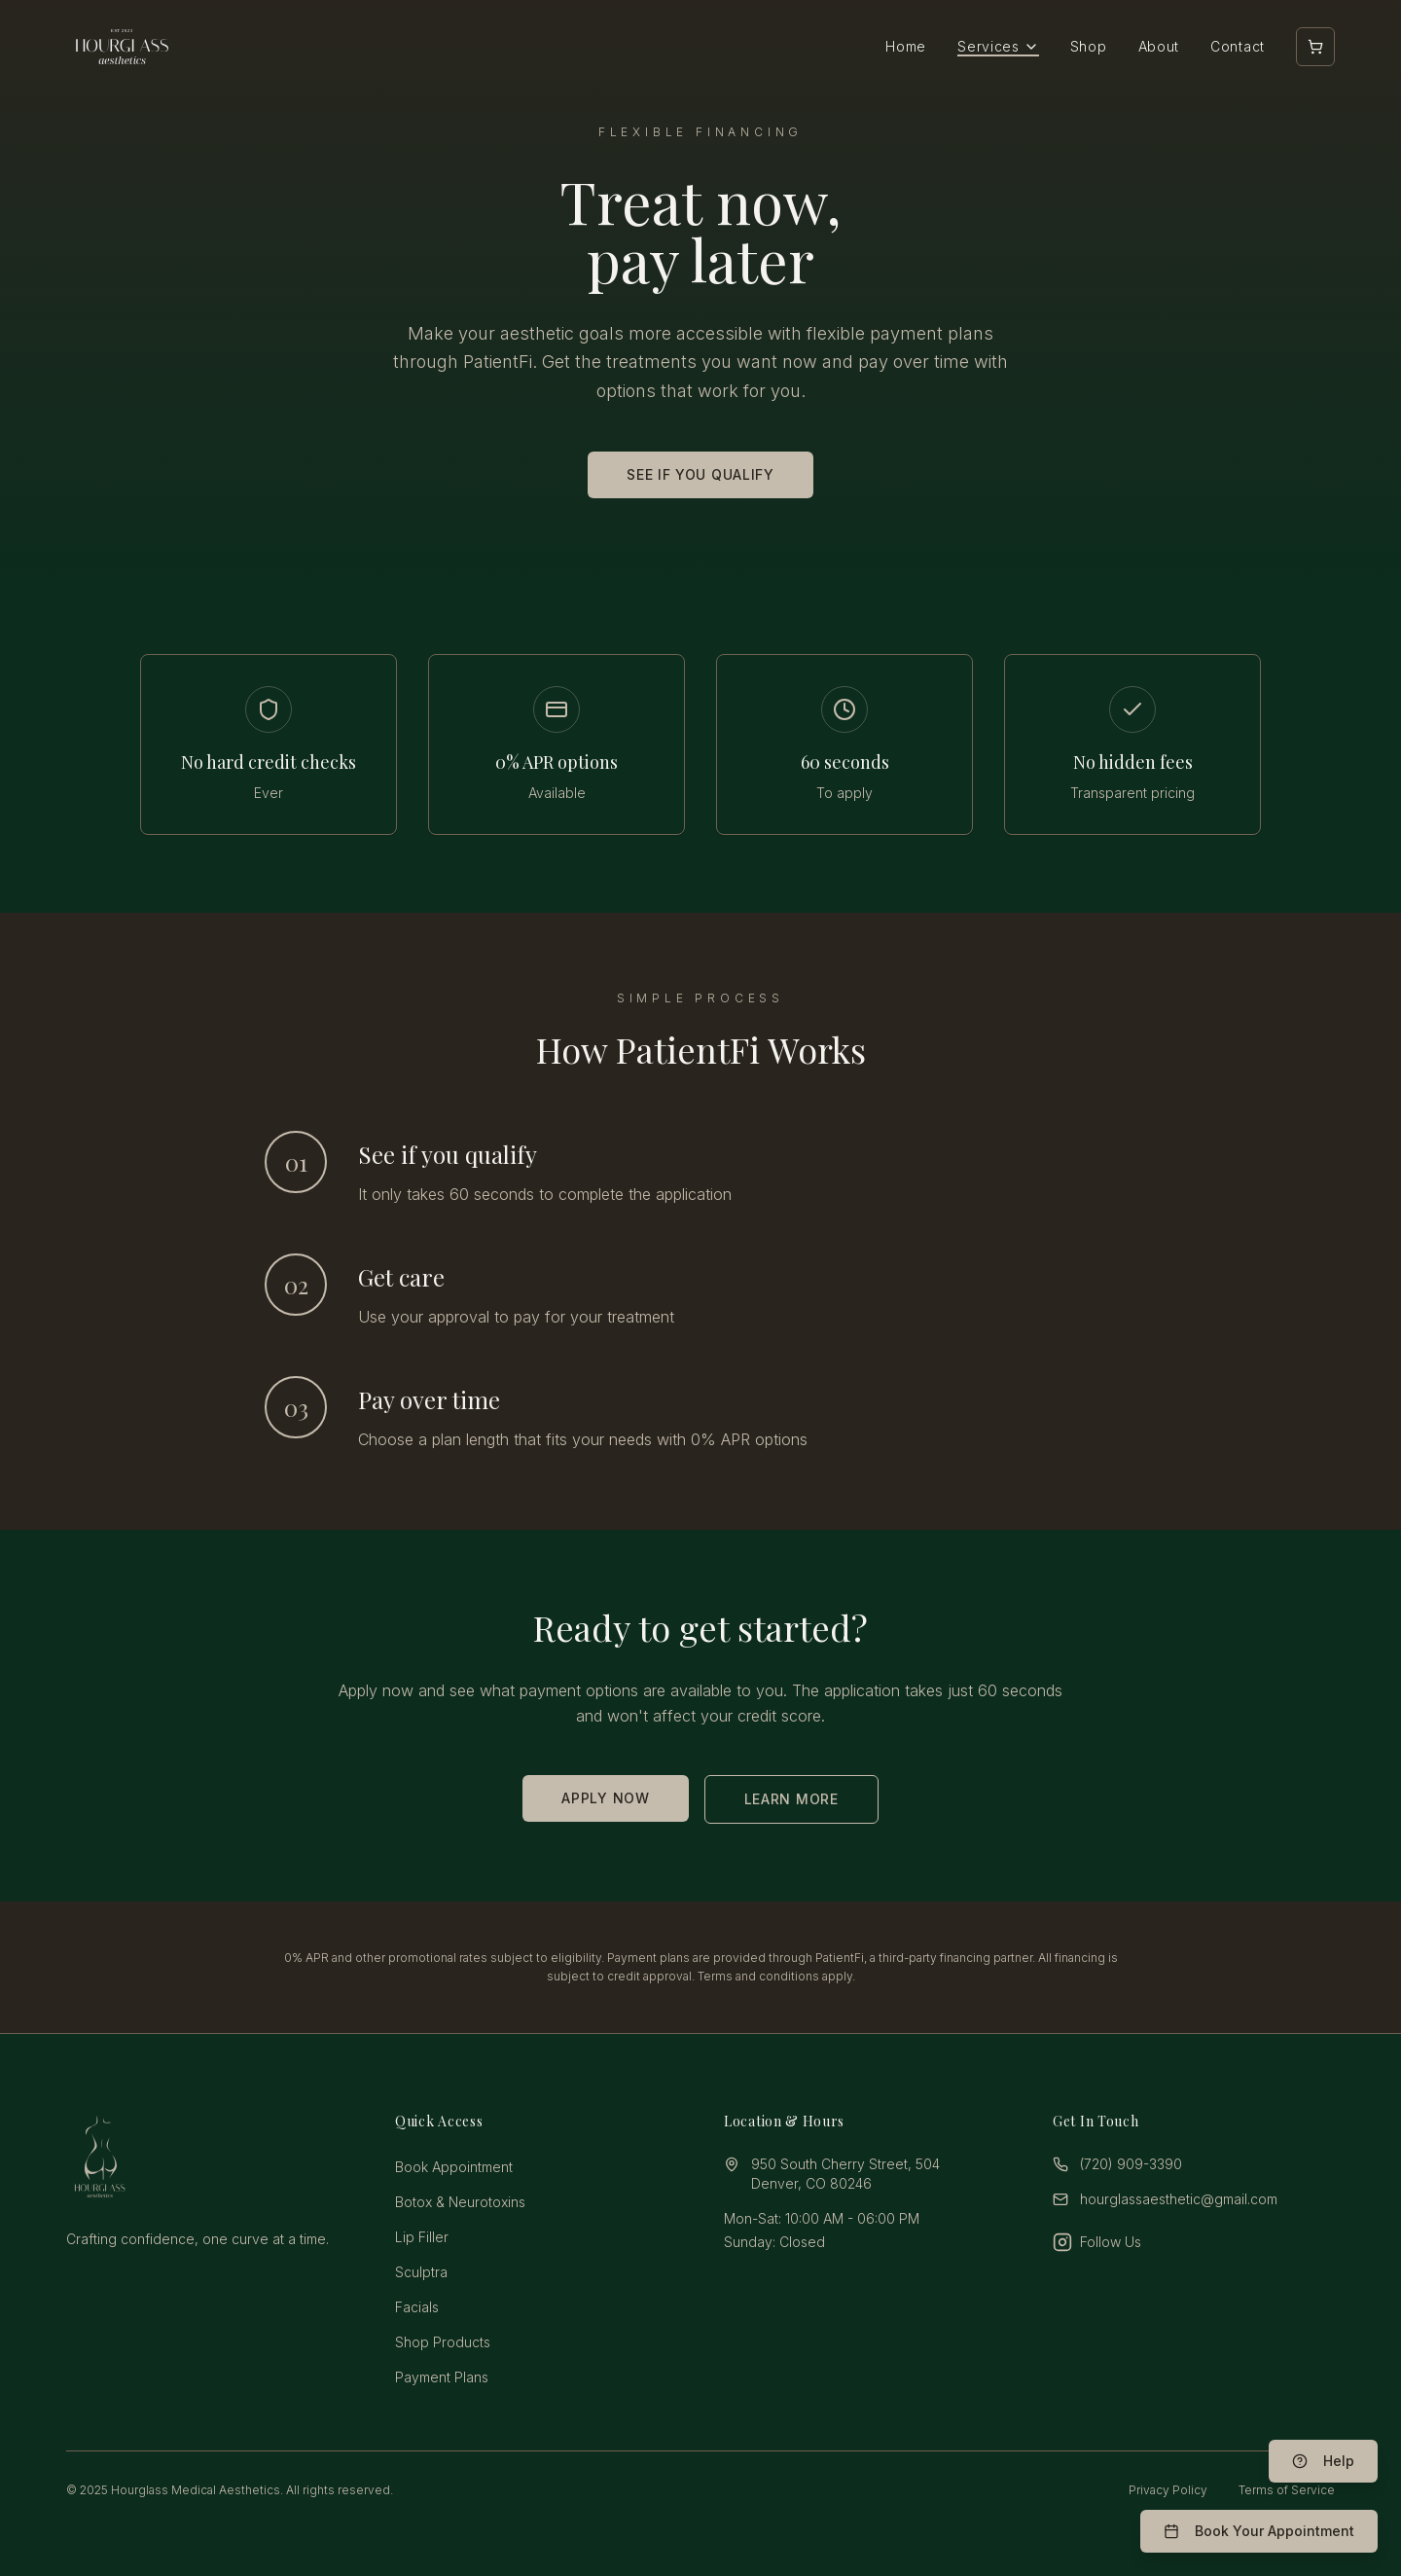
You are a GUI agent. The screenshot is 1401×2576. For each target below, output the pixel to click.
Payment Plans (441, 2377)
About (1159, 46)
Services (998, 46)
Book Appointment (454, 2167)
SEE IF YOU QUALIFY (700, 474)
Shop (1088, 46)
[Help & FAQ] (1323, 2461)
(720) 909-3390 (1131, 2164)
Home (905, 46)
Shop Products (442, 2342)
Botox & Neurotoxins (460, 2202)
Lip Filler (422, 2237)
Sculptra (421, 2272)
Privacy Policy (1168, 2490)
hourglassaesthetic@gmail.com (1178, 2199)
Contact (1237, 46)
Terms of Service (1287, 2490)
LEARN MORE (791, 1799)
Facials (417, 2307)
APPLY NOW (605, 1798)
